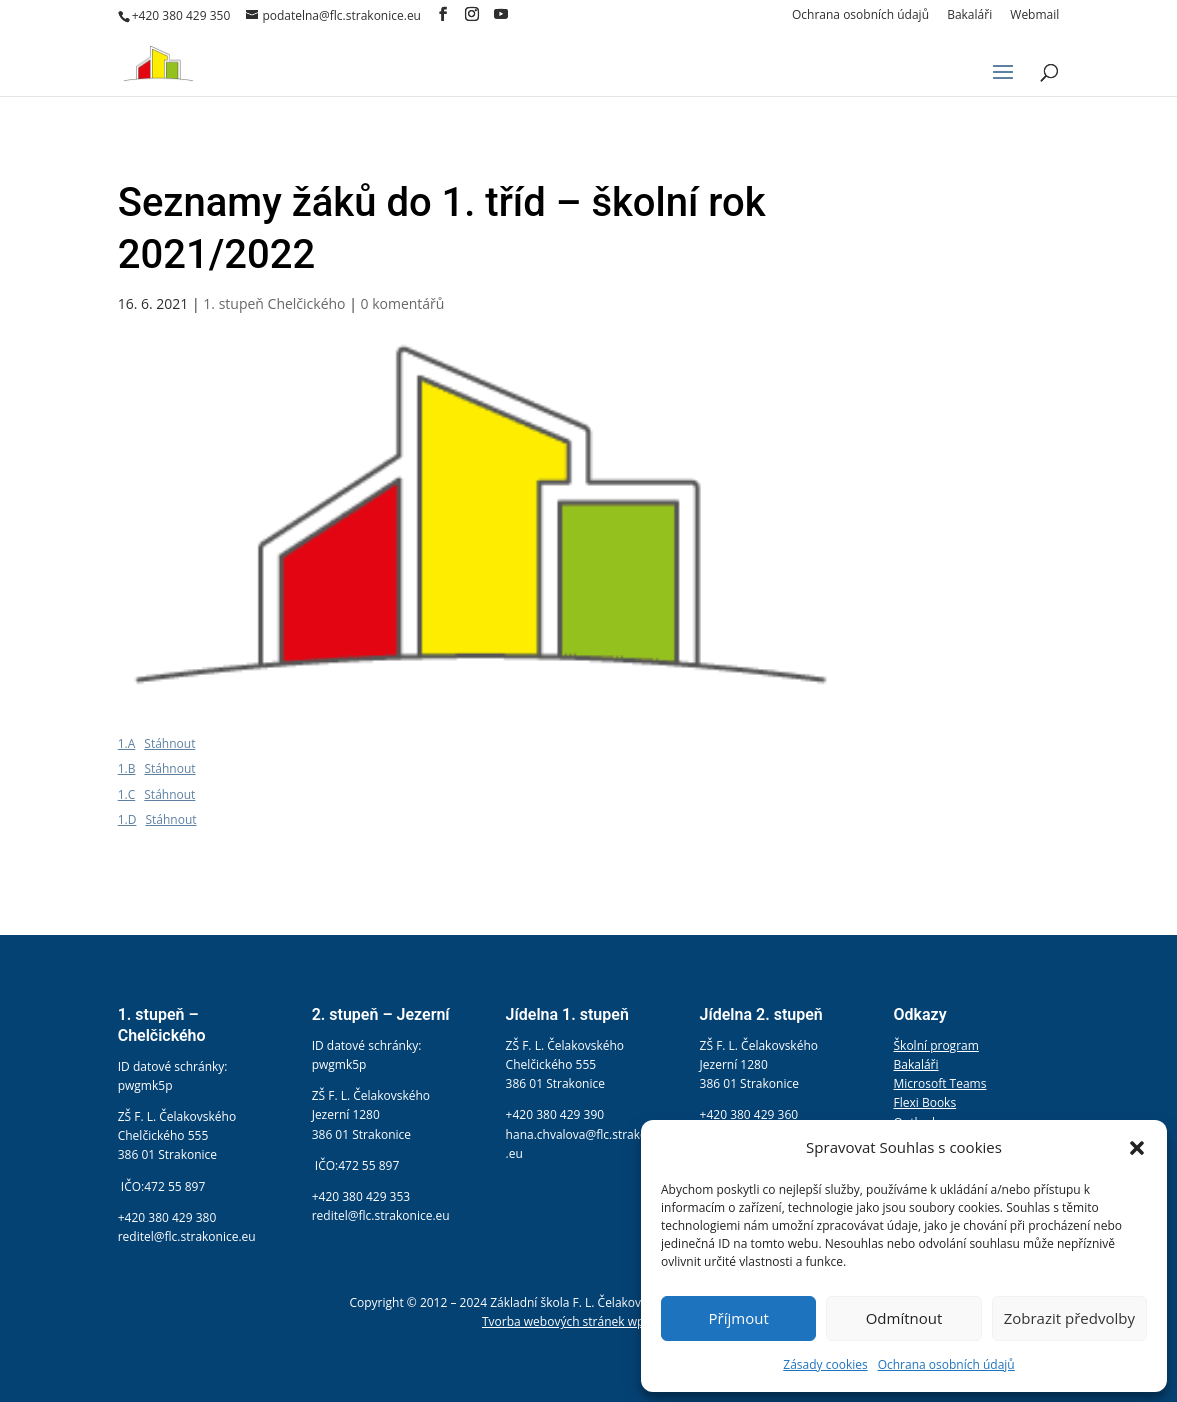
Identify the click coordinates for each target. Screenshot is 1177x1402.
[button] (1137, 1148)
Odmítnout (904, 1318)
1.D (127, 819)
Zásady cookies (825, 1364)
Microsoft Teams (940, 1083)
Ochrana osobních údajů (946, 1364)
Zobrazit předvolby (1069, 1318)
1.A (127, 743)
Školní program (936, 1045)
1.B (127, 768)
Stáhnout (169, 743)
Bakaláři (969, 16)
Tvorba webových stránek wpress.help (588, 1321)
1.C (127, 794)
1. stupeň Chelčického (274, 303)
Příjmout (739, 1318)
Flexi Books (925, 1102)
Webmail (1034, 16)
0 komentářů (403, 303)
